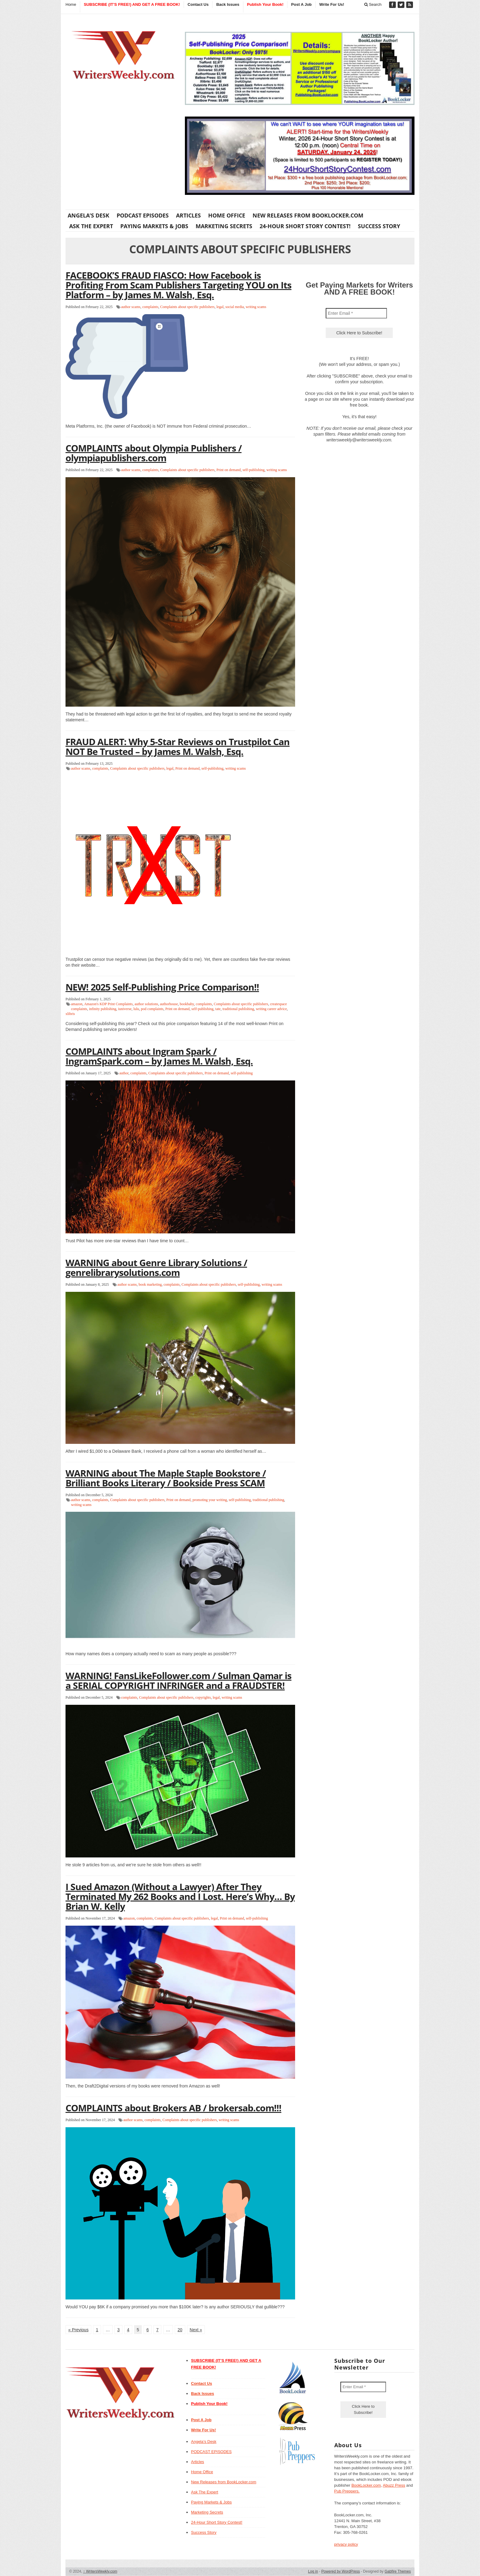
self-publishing (253, 470)
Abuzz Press (394, 2485)
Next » (196, 2329)
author (124, 1073)
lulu (136, 1009)
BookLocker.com (366, 2485)
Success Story (379, 226)
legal (219, 307)
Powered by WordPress (340, 2571)
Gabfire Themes (397, 2571)
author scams (131, 307)
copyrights (203, 1697)
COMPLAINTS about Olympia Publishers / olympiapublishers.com (154, 453)
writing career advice (271, 1009)
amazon (76, 1004)
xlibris (70, 1014)
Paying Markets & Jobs (154, 226)
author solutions (146, 1004)
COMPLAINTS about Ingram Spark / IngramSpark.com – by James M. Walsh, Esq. (159, 1056)
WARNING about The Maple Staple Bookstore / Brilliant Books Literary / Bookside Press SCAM (166, 1478)
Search (373, 4)
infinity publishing (102, 1009)
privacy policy (346, 2544)
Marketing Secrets (224, 226)
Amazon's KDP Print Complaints (108, 1004)
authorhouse (169, 1004)
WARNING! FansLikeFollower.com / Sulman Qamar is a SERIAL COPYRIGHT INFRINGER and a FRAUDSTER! (178, 1680)
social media (234, 307)
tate (217, 1009)
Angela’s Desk (88, 215)
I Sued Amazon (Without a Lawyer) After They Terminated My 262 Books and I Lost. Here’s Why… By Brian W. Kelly (180, 1896)
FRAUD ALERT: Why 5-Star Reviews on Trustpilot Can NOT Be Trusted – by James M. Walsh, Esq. (178, 746)
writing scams (256, 307)
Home (71, 4)
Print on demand (228, 470)
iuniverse (125, 1009)
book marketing (150, 1284)
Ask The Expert (91, 226)
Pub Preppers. (347, 2491)
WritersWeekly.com (100, 2571)
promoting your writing (210, 1500)
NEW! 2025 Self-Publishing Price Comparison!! (162, 987)
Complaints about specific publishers (187, 307)
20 (180, 2329)
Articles (188, 215)
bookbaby (187, 1004)
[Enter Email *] (356, 313)
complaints (150, 307)
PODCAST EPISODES (143, 215)
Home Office (226, 215)
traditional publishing (238, 1009)
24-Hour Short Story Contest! (305, 226)
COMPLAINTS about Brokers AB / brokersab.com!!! (173, 2108)
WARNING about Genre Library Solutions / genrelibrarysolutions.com (156, 1267)
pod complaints (152, 1009)
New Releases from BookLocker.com (308, 215)
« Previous (78, 2329)
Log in (313, 2571)
